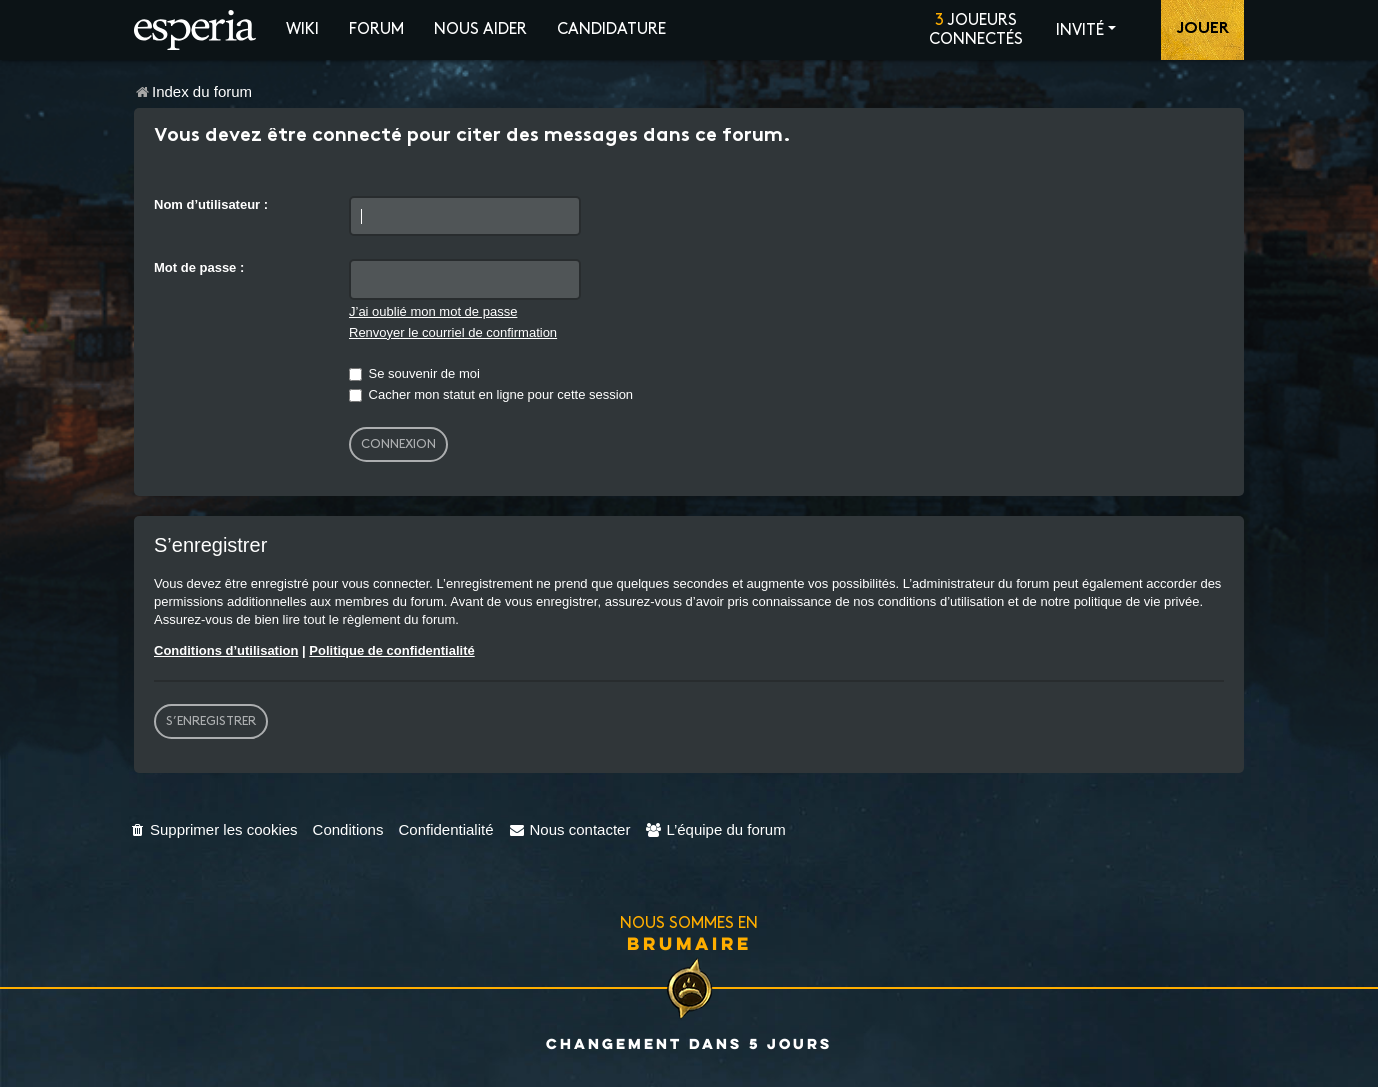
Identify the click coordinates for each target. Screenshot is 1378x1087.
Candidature (611, 29)
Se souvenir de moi (414, 373)
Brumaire (689, 943)
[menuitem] (213, 829)
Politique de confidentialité (391, 650)
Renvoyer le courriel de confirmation (453, 332)
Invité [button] (1080, 30)
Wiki (302, 29)
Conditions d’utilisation (226, 650)
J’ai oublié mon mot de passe (433, 311)
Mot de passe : (199, 267)
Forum (376, 29)
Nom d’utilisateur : (211, 204)
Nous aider (480, 29)
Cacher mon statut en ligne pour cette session (491, 394)
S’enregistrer (211, 721)
